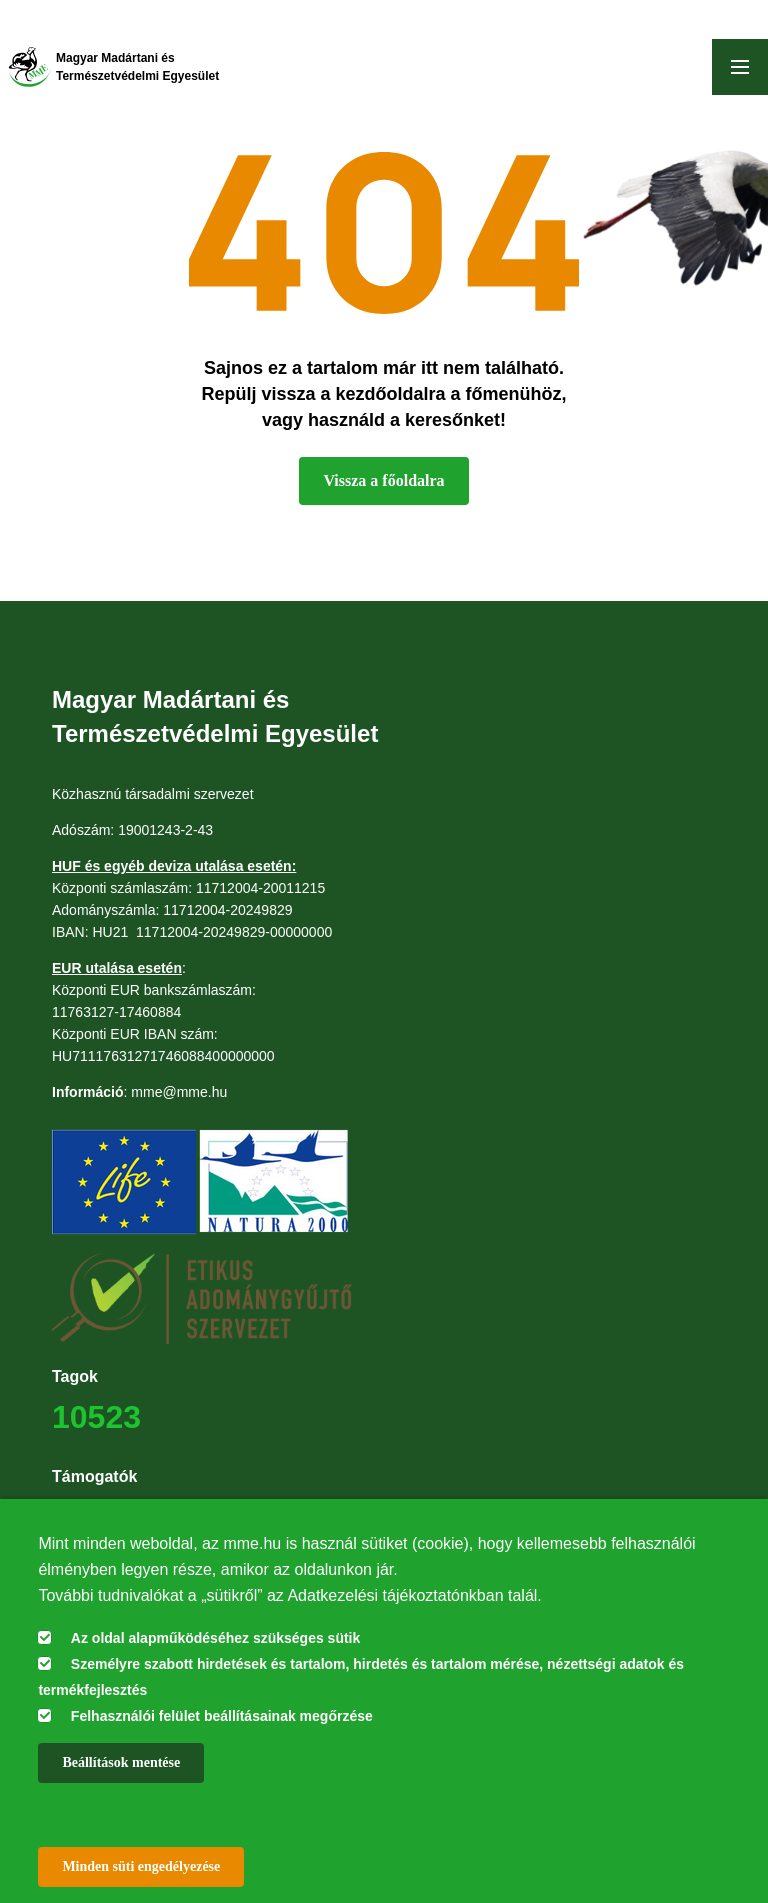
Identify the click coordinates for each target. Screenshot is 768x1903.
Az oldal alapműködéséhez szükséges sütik (215, 1638)
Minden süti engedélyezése (141, 1866)
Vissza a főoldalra (383, 480)
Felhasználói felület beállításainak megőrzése (222, 1716)
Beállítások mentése (121, 1762)
